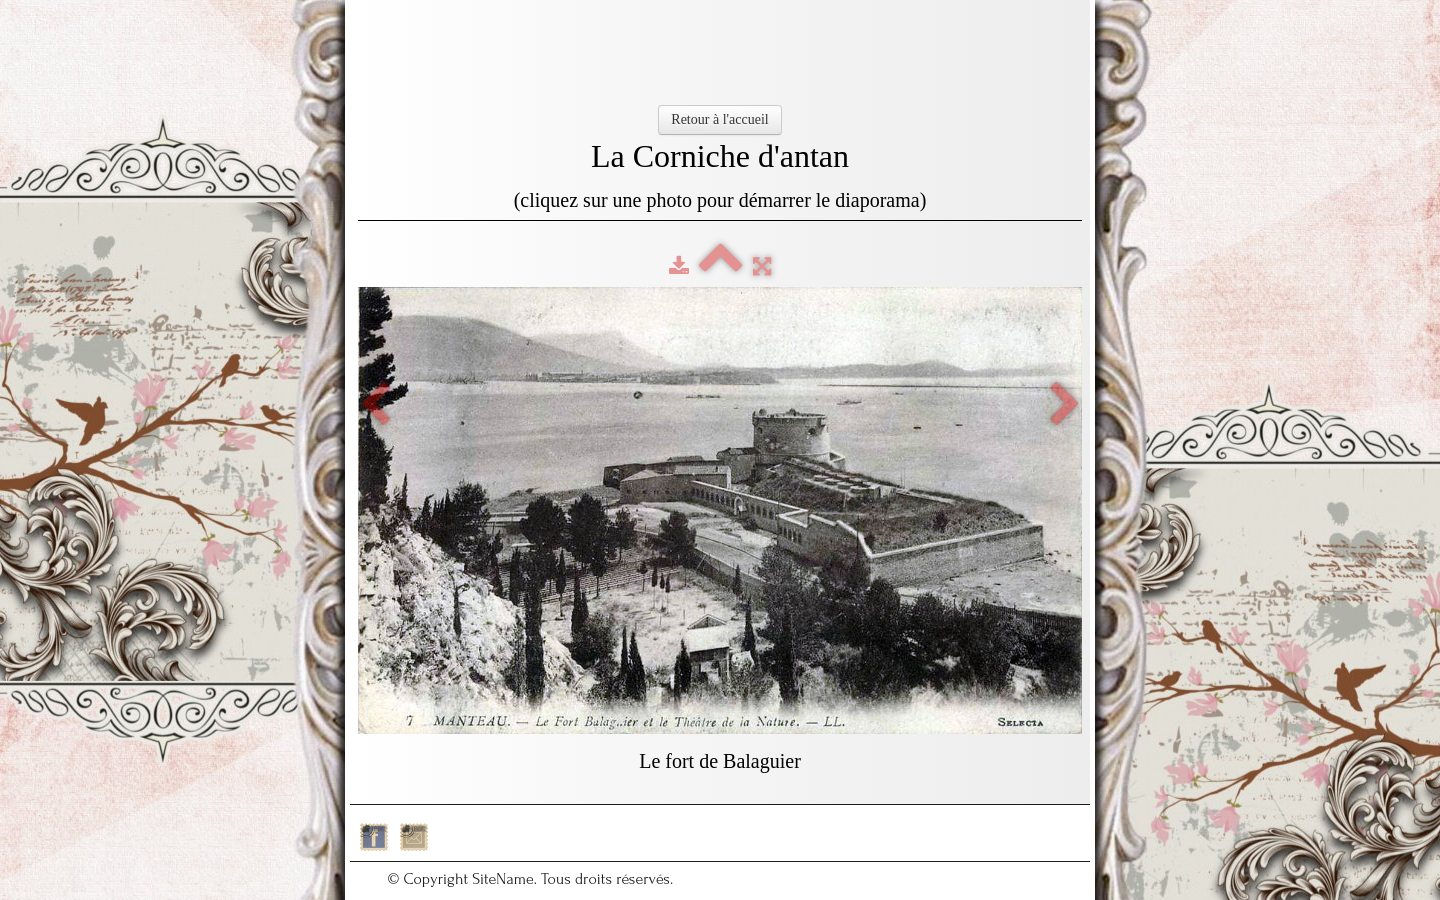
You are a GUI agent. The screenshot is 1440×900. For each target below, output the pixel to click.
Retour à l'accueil (719, 119)
